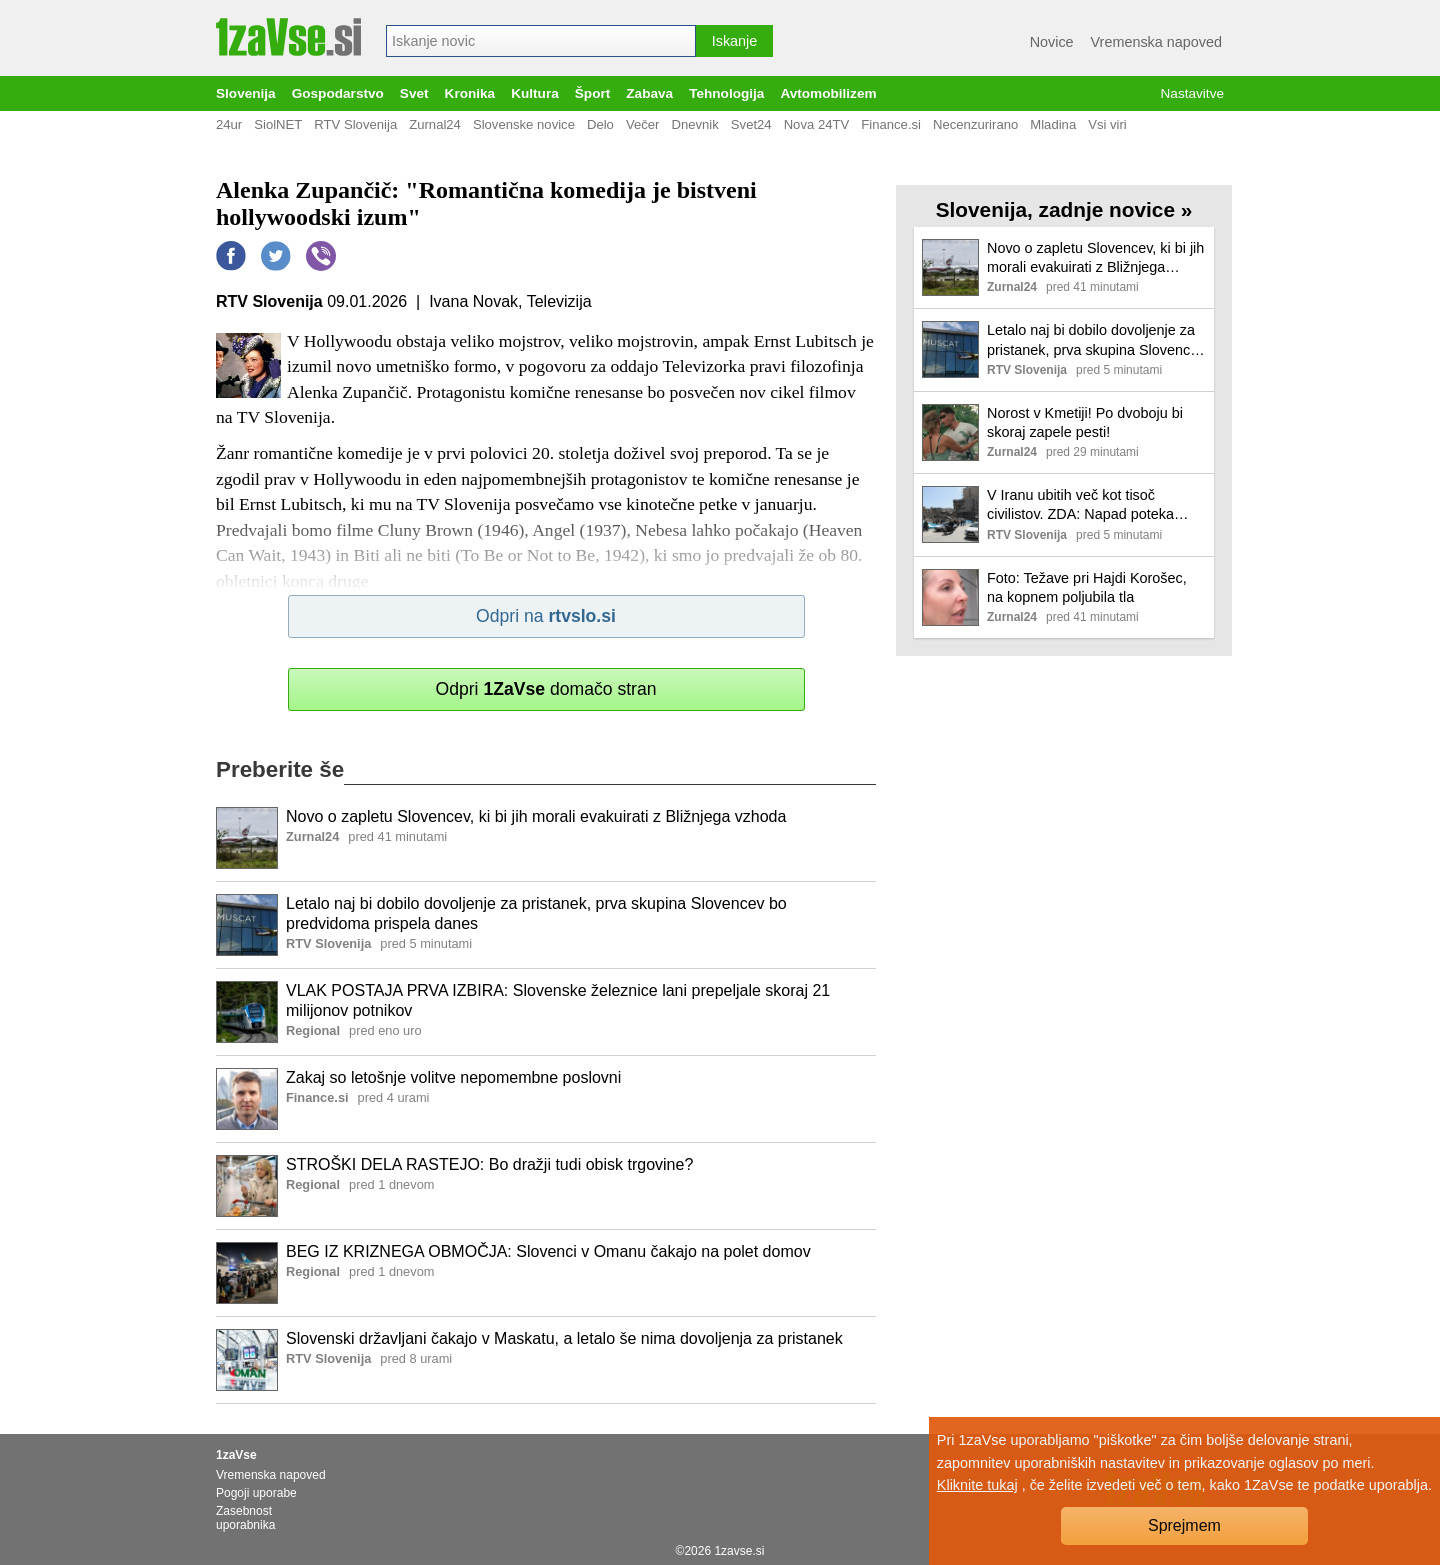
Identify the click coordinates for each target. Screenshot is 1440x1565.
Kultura (535, 93)
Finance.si (891, 124)
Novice (1052, 42)
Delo (600, 124)
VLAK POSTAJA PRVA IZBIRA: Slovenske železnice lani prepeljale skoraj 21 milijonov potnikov (558, 1001)
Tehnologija (726, 93)
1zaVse (236, 1455)
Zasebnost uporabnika (245, 1518)
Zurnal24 (435, 124)
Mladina (1053, 124)
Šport (593, 93)
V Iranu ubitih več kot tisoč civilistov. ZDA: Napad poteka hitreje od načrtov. (1080, 505)
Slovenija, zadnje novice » (1064, 209)
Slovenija (246, 93)
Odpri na (546, 616)
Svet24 (751, 124)
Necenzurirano (975, 124)
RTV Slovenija (355, 124)
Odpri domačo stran (545, 689)
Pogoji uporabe (256, 1493)
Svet (414, 93)
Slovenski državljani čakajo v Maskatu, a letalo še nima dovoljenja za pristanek (564, 1338)
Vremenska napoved (1156, 42)
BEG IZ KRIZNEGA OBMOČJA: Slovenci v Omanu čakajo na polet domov (548, 1251)
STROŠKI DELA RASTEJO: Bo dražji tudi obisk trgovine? (489, 1164)
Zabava (649, 93)
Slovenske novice (524, 124)
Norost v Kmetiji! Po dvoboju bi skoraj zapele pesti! (1085, 422)
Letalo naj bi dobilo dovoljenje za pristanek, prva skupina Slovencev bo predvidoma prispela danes (536, 914)
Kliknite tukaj (977, 1485)
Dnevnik (694, 124)
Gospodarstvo (338, 93)
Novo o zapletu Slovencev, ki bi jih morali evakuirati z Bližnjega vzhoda (536, 816)
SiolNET (278, 124)
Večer (643, 124)
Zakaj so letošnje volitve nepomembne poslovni (453, 1077)
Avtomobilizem (828, 93)
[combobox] (541, 41)
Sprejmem (1184, 1525)
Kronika (470, 93)
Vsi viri (1107, 124)
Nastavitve (1192, 93)
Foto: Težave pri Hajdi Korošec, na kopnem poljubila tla (1087, 587)
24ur (229, 124)
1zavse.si (739, 1551)
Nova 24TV (817, 124)
